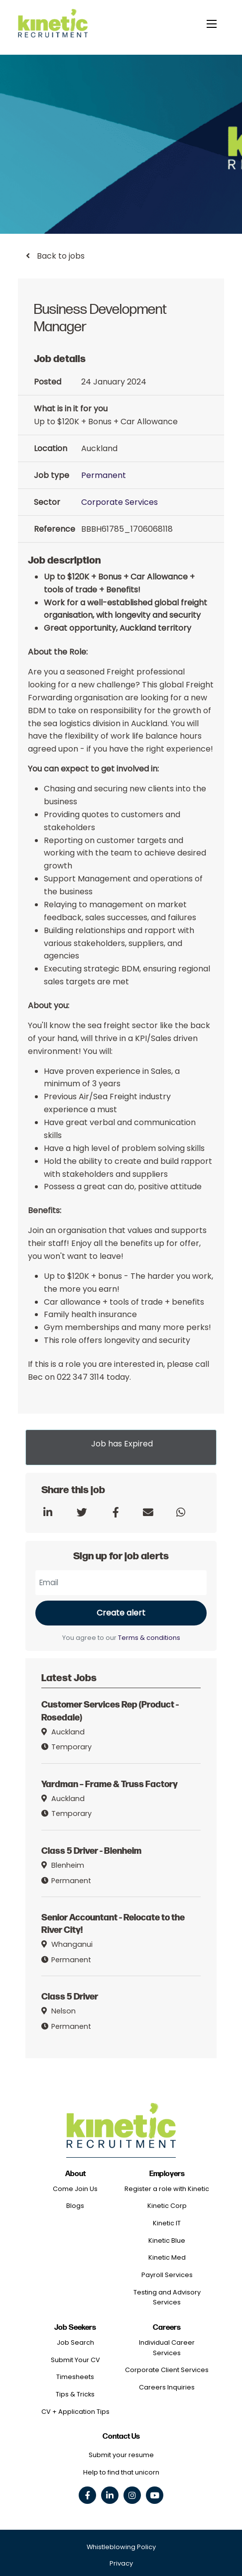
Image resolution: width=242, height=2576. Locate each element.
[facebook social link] (87, 2495)
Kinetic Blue (166, 2240)
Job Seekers (75, 2327)
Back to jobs (60, 256)
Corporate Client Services (167, 2370)
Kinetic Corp (167, 2205)
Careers (167, 2327)
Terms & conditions (149, 1637)
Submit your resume (121, 2455)
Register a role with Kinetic (166, 2189)
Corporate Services (119, 502)
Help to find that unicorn (121, 2472)
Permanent (103, 475)
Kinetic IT (167, 2223)
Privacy (121, 2563)
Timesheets (75, 2377)
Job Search (75, 2342)
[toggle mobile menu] (211, 23)
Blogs (75, 2205)
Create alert (121, 1613)
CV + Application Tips (75, 2411)
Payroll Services (167, 2275)
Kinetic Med (167, 2257)
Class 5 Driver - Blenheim (91, 1849)
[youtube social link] (154, 2495)
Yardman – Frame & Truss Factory (109, 1783)
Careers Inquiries (167, 2387)
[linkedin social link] (110, 2495)
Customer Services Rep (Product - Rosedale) (110, 1709)
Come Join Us (75, 2189)
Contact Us (121, 2436)
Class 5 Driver (69, 1995)
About (75, 2174)
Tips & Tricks (75, 2394)
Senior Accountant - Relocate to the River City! (113, 1922)
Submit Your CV (75, 2360)
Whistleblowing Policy (121, 2547)
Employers (167, 2174)
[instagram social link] (132, 2495)
